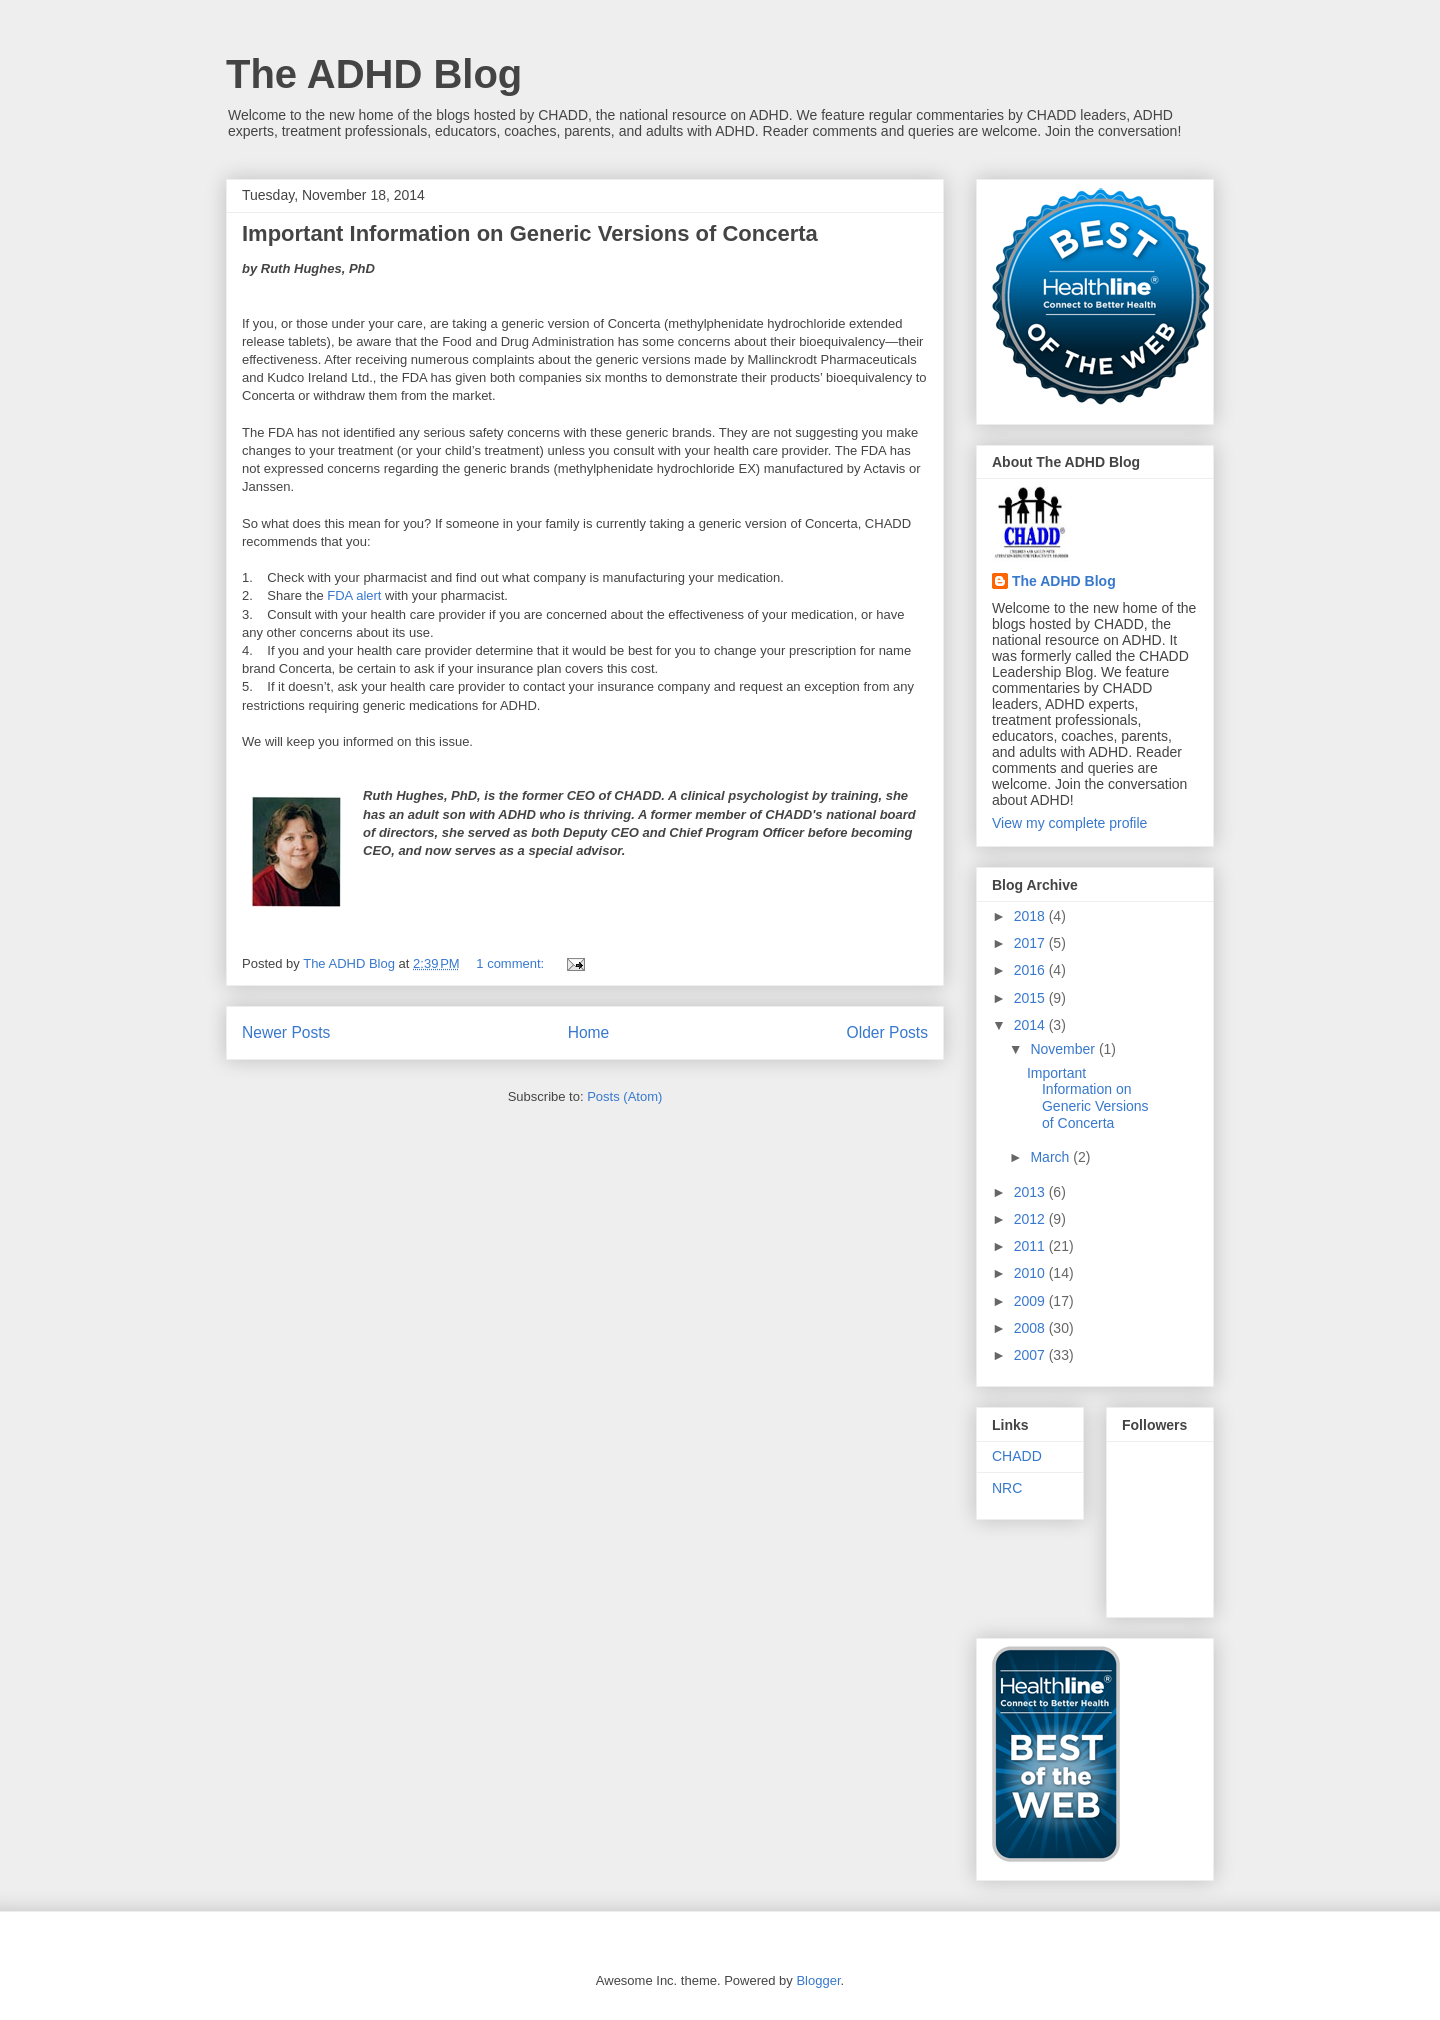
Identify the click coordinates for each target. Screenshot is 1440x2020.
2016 (1031, 970)
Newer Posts (286, 1032)
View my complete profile (1069, 823)
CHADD (1017, 1456)
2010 (1031, 1273)
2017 (1031, 943)
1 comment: (512, 963)
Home (589, 1032)
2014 (1031, 1025)
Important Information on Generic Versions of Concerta (530, 233)
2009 (1031, 1301)
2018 (1031, 916)
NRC (1007, 1488)
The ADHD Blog (374, 74)
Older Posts (887, 1032)
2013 (1031, 1192)
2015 (1031, 998)
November (1064, 1049)
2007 (1031, 1355)
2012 (1031, 1219)
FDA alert (354, 595)
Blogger (818, 1980)
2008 (1031, 1328)
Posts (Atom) (624, 1096)
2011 (1031, 1246)
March (1051, 1157)
